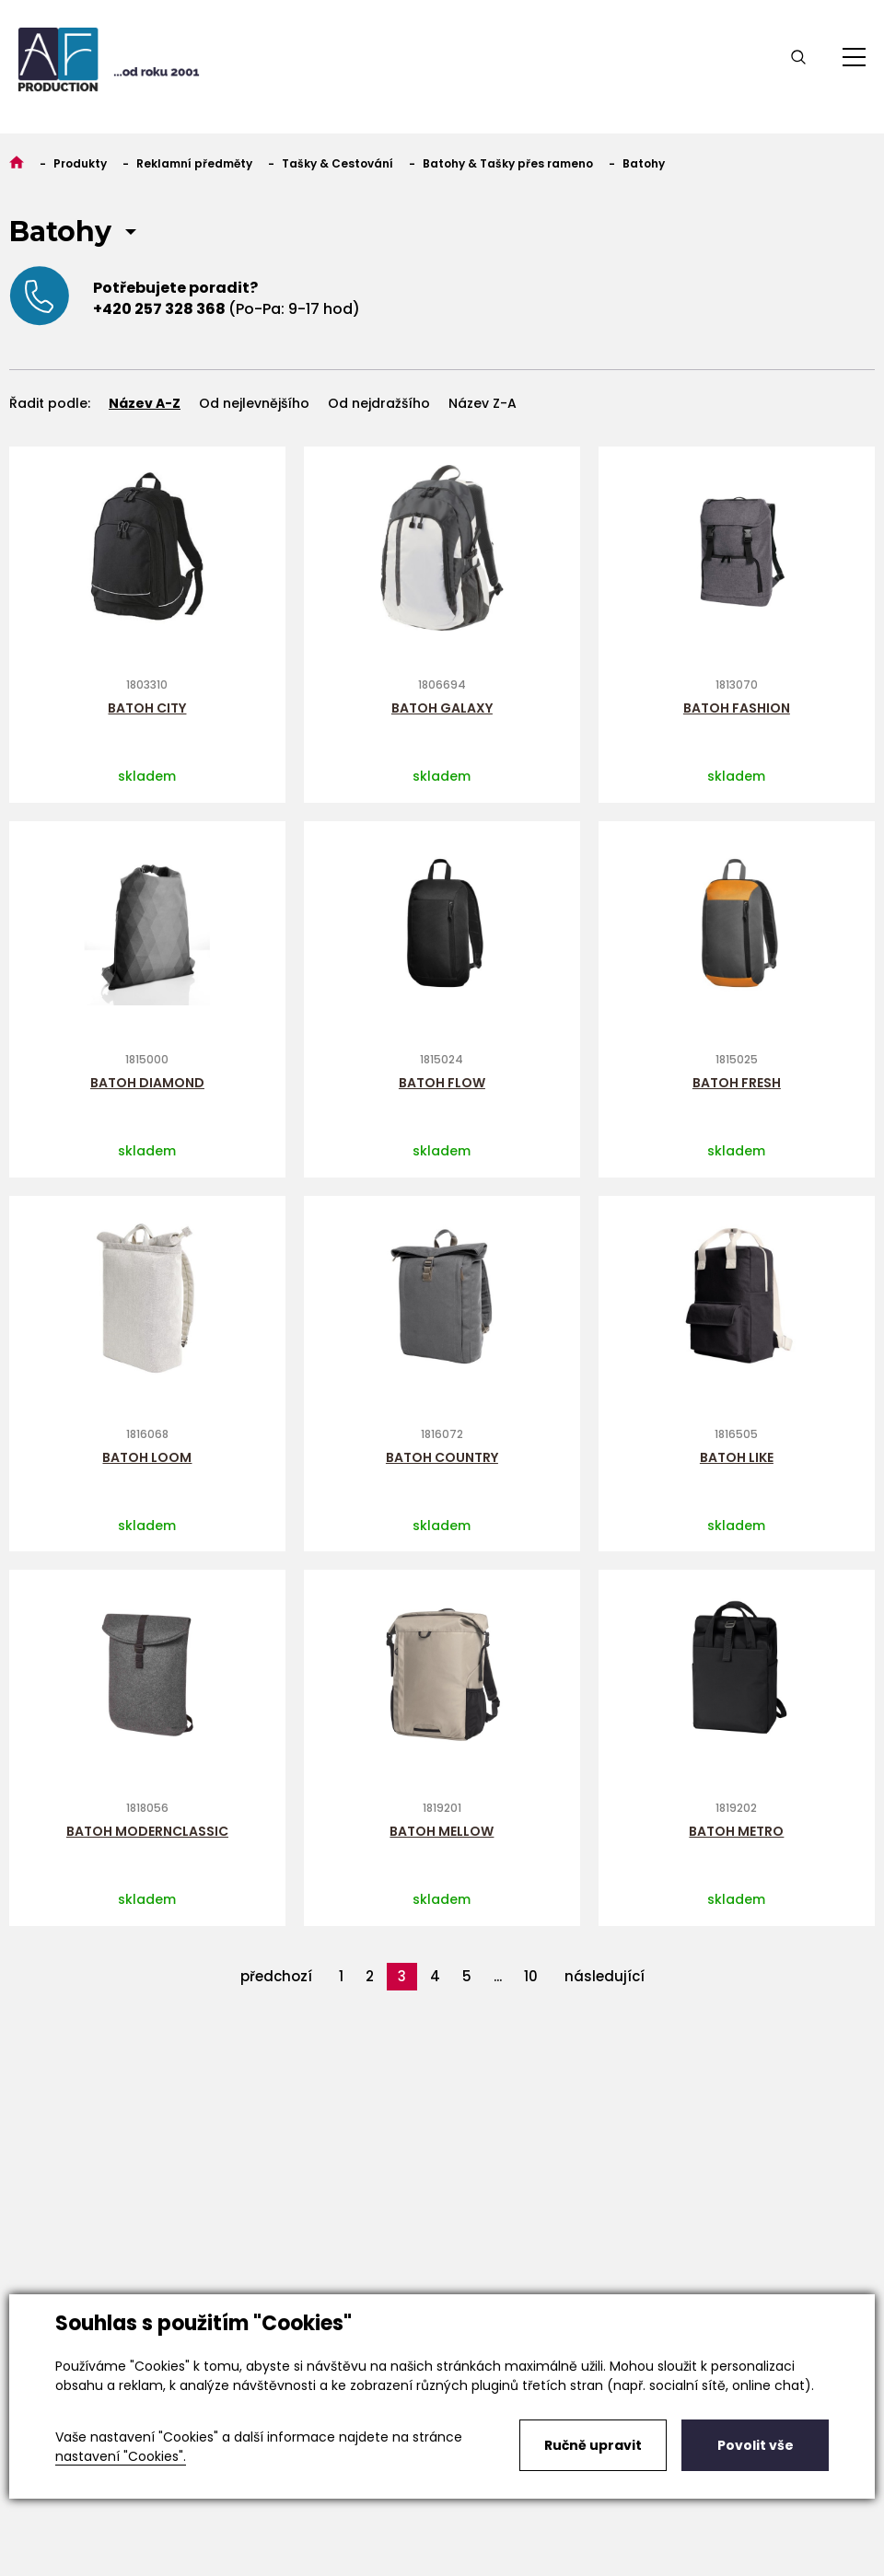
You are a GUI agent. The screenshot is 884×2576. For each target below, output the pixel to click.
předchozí (276, 1976)
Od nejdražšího (379, 403)
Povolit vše (755, 2445)
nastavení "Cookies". (120, 2456)
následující (604, 1976)
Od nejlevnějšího (254, 403)
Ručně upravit (593, 2445)
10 (531, 1976)
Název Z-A (482, 403)
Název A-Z (144, 403)
